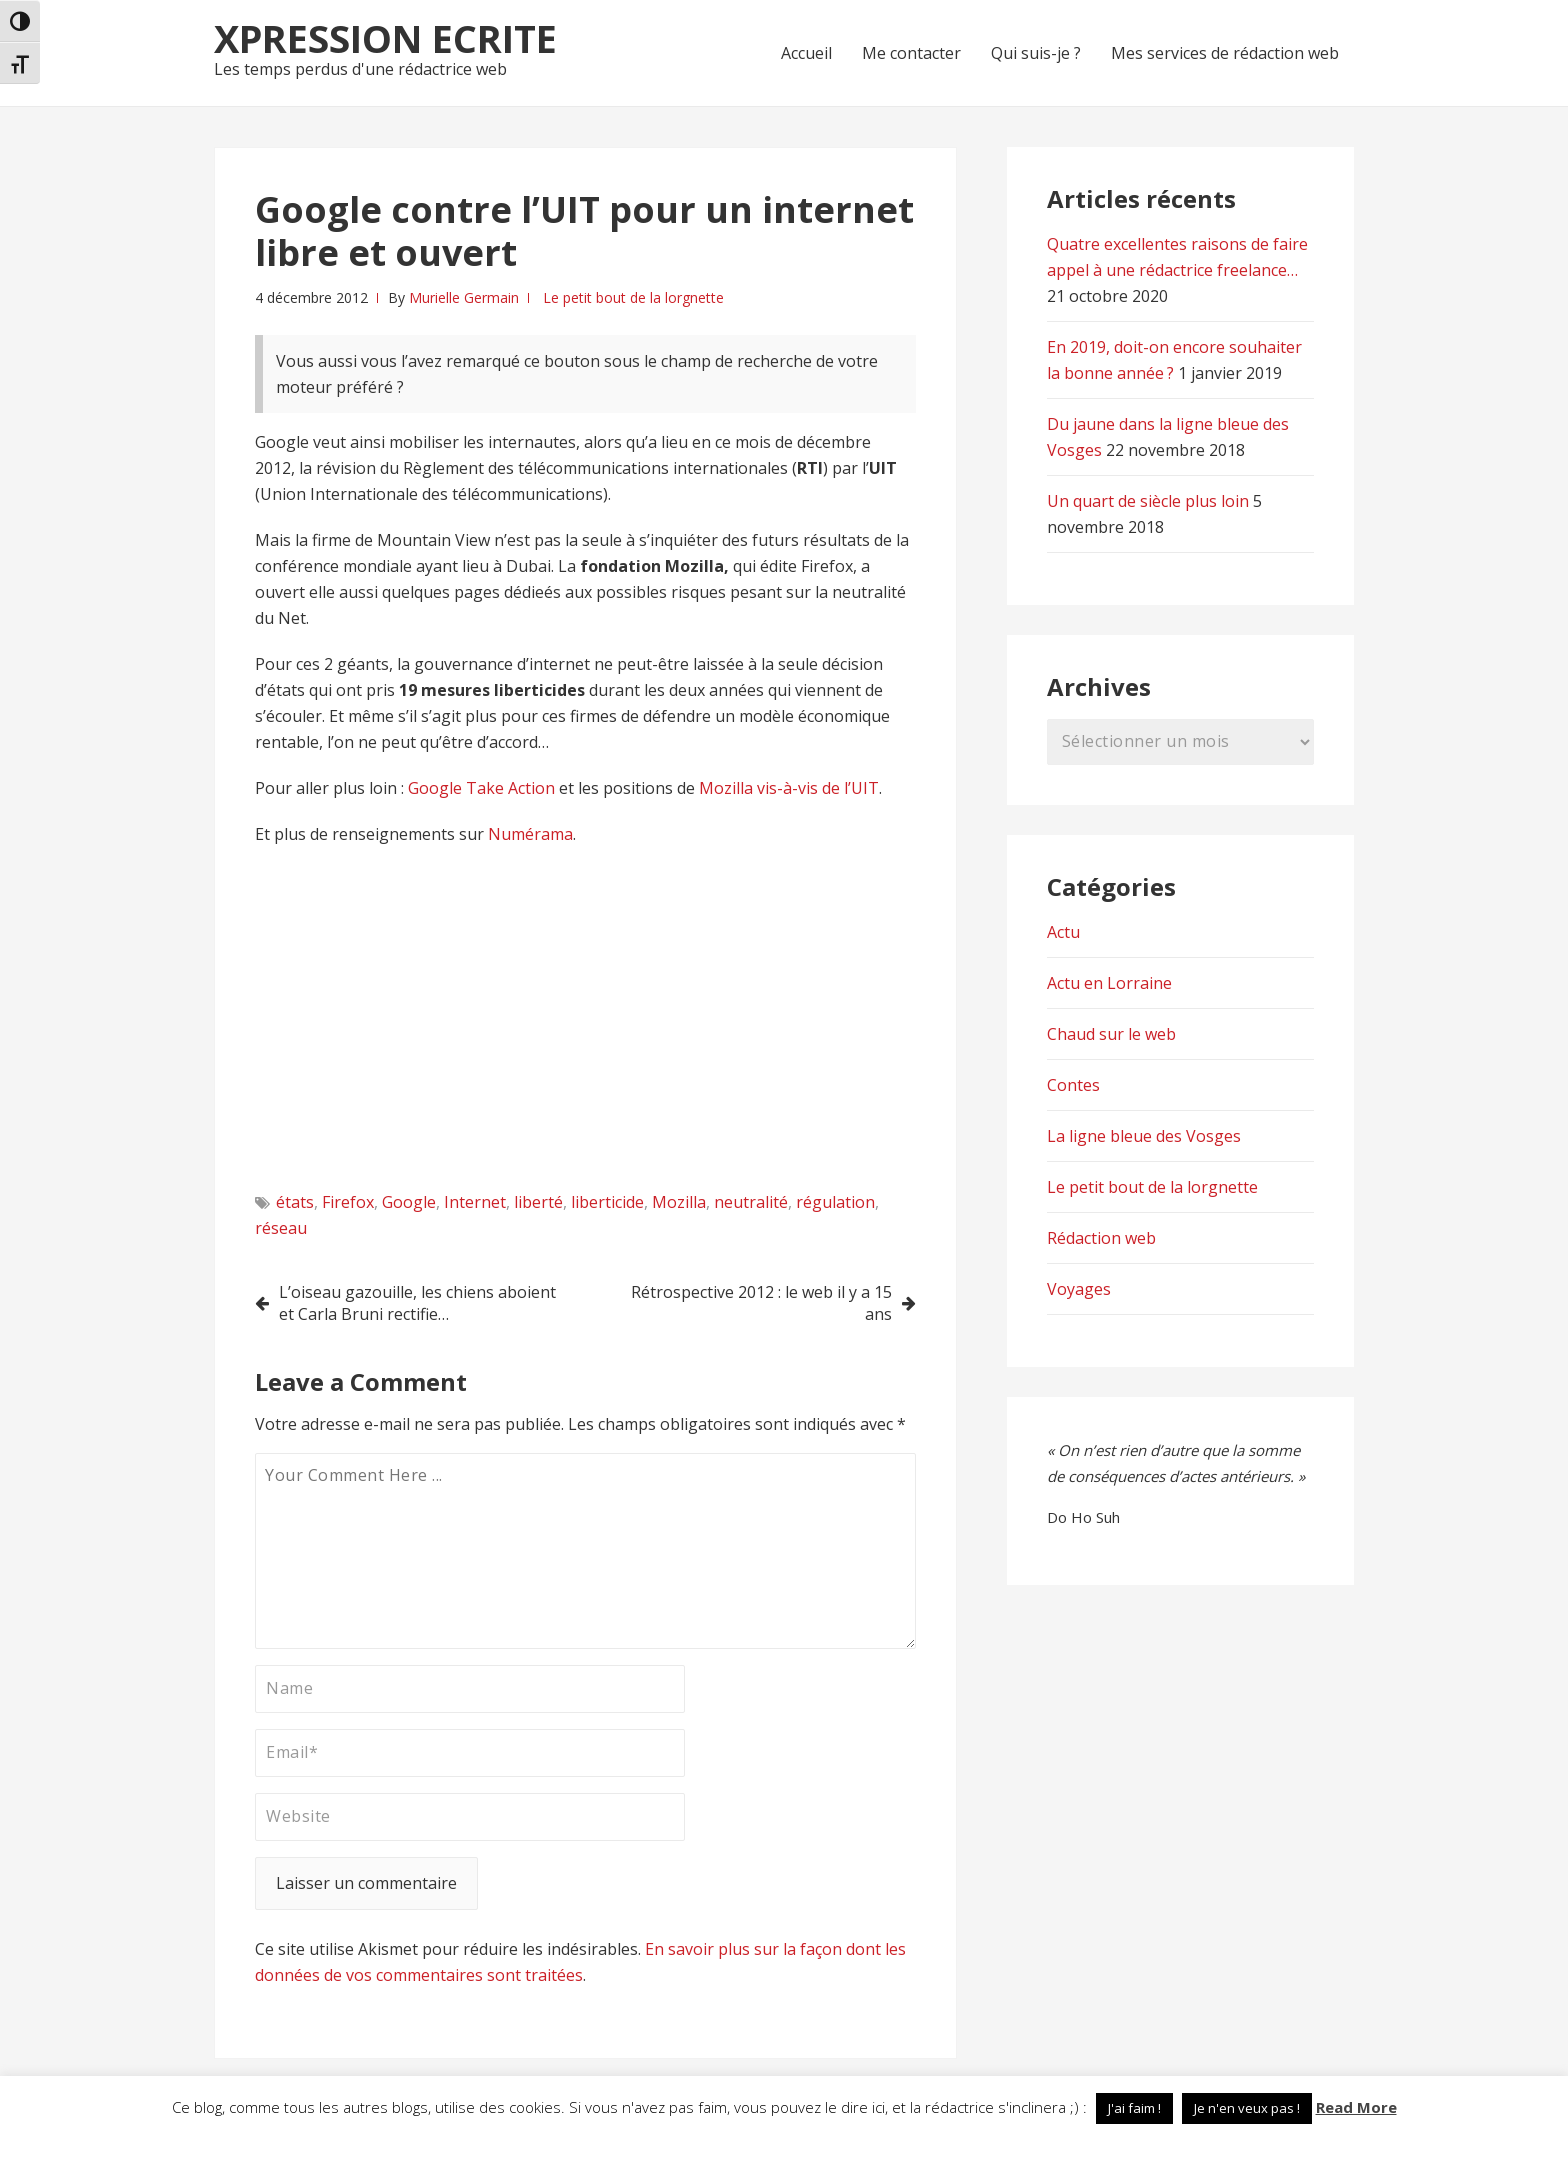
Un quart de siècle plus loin (1148, 501)
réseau (281, 1228)
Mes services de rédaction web (1225, 53)
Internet (475, 1202)
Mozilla (679, 1202)
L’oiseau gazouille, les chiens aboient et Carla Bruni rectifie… (417, 1303)
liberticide (607, 1202)
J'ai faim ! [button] (1134, 2108)
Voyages (1079, 1289)
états (295, 1202)
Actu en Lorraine (1109, 983)
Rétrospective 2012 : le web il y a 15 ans (761, 1303)
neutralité (751, 1202)
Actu (1063, 932)
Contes (1073, 1085)
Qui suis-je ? (1036, 53)
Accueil (806, 53)
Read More (1356, 2107)
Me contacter (911, 53)
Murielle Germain (464, 297)
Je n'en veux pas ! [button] (1247, 2108)
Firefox (348, 1202)
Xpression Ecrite (385, 38)
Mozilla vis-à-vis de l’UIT (787, 788)
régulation (835, 1202)
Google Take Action (483, 788)
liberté (538, 1202)
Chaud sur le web (1111, 1034)
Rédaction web (1101, 1238)
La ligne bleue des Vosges (1144, 1136)
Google (409, 1202)
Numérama (530, 834)
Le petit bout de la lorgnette (633, 297)
